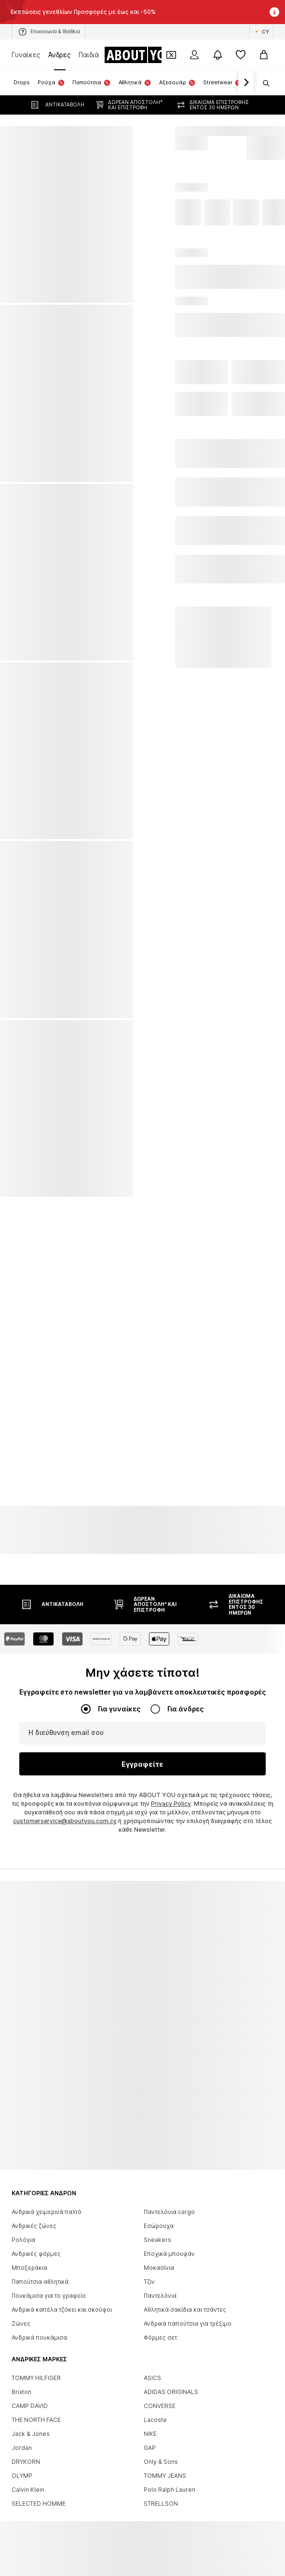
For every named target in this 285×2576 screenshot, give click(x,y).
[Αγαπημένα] (240, 55)
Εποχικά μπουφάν (169, 2243)
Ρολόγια (23, 2229)
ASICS (152, 2367)
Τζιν (149, 2271)
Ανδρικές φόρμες (36, 2243)
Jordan (22, 2437)
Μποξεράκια (29, 2257)
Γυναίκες (26, 55)
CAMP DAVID (30, 2395)
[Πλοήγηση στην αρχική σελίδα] (143, 55)
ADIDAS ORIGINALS (171, 2381)
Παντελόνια (160, 2285)
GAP (150, 2437)
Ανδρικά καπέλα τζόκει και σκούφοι (62, 2299)
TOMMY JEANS (165, 2465)
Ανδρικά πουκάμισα (39, 2327)
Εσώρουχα (159, 2215)
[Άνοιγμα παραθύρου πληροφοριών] (274, 12)
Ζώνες (21, 2313)
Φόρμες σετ (160, 2327)
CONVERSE (160, 2395)
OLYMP (22, 2465)
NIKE (150, 2423)
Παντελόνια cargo (169, 2201)
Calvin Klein (28, 2479)
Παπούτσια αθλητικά (40, 2271)
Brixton (21, 2381)
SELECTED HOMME (39, 2493)
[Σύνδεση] (194, 55)
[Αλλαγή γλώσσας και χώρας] (261, 31)
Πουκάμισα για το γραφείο (49, 2285)
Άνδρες (59, 55)
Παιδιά (89, 55)
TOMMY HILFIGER (36, 2367)
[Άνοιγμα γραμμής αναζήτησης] (263, 83)
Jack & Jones (31, 2423)
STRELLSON (161, 2493)
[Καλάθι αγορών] (264, 55)
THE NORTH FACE (36, 2409)
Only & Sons (161, 2451)
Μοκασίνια (159, 2257)
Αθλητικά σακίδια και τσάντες (185, 2299)
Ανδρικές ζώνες (34, 2215)
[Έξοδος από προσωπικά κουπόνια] (171, 55)
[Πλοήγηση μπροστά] (246, 82)
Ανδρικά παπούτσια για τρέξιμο (187, 2313)
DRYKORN (26, 2451)
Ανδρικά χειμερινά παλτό (46, 2201)
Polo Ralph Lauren (169, 2479)
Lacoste (155, 2409)
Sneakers (157, 2229)
